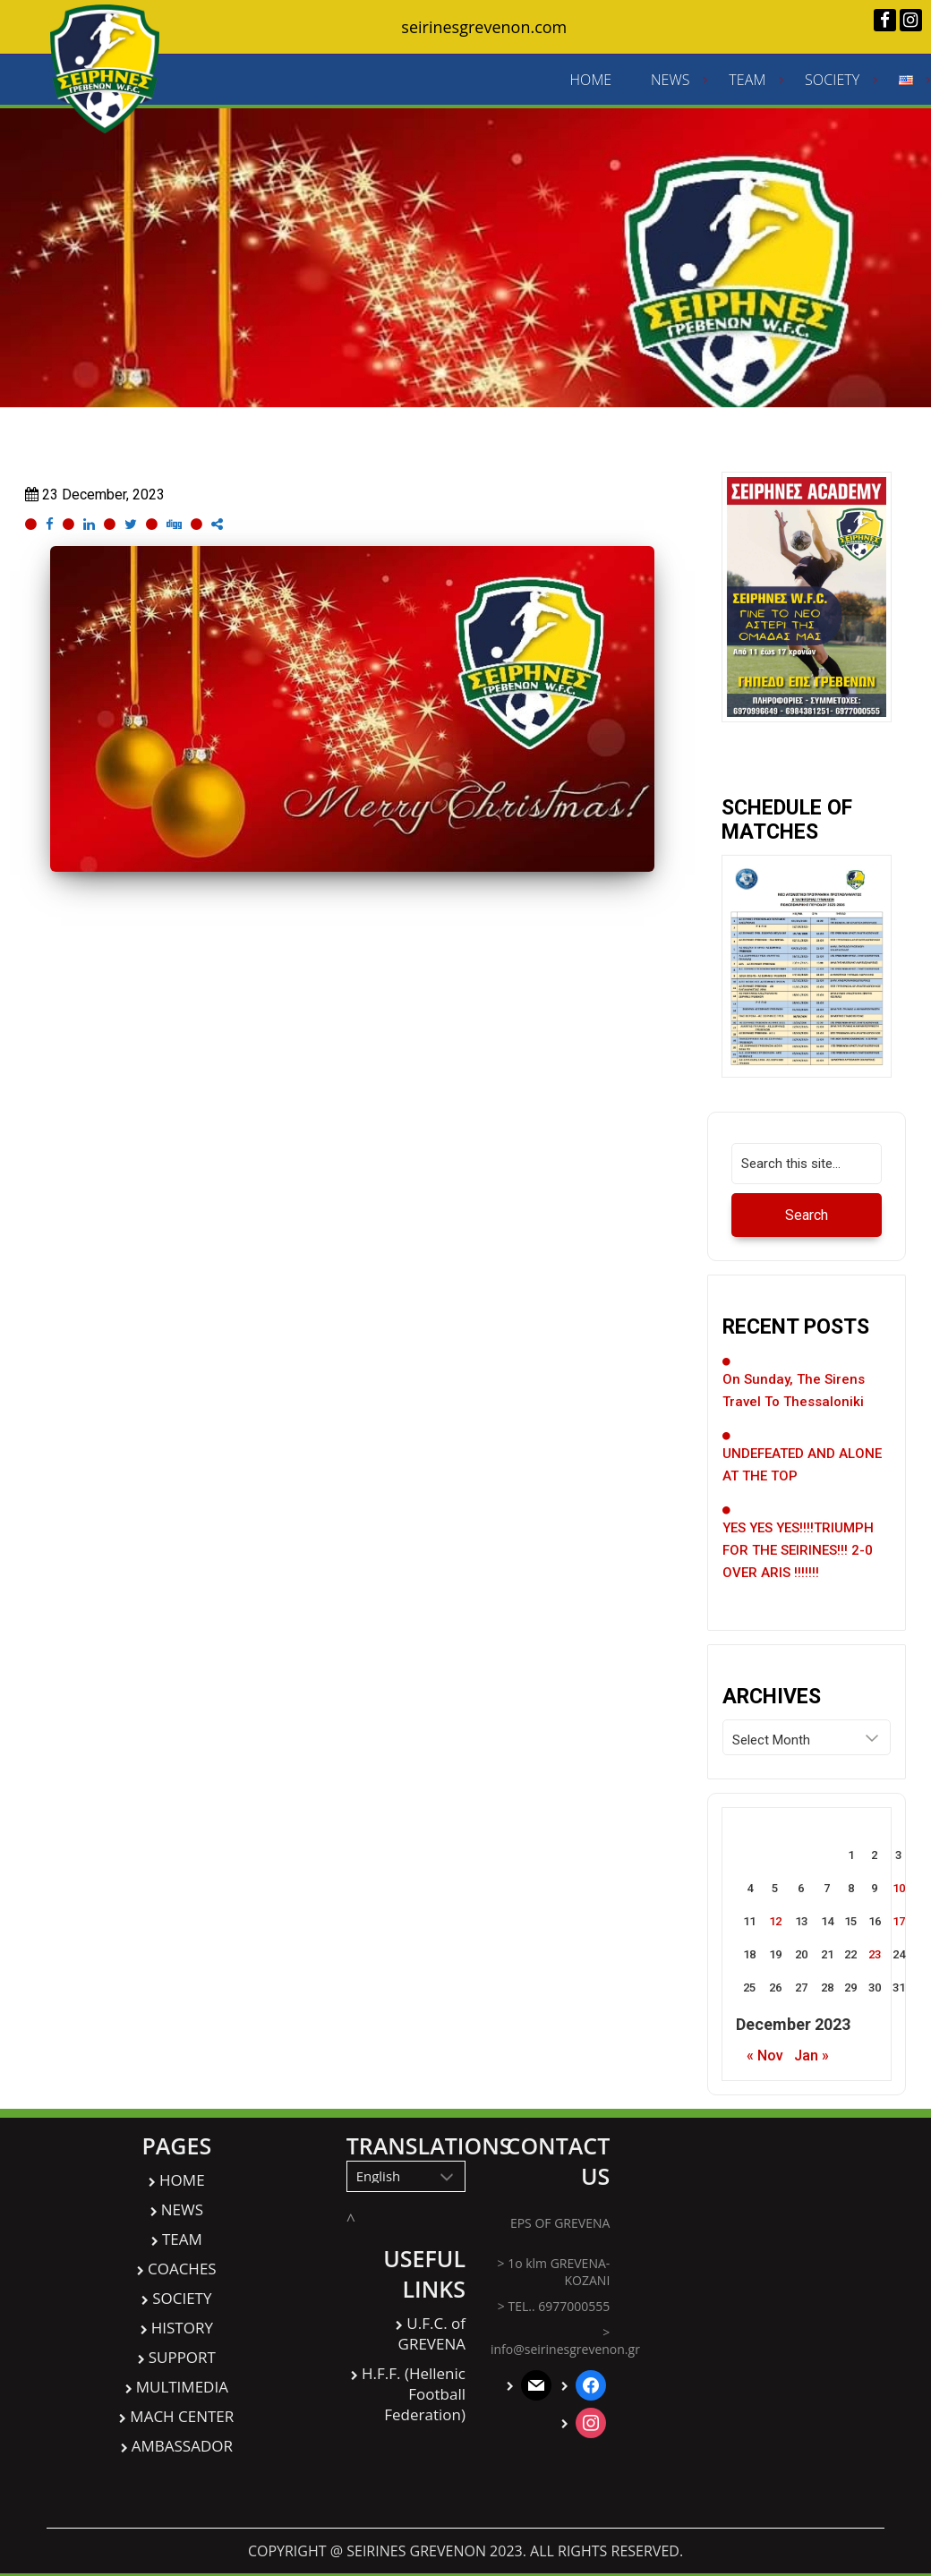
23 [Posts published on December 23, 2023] (874, 1967)
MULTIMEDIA (182, 2399)
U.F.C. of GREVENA (432, 2346)
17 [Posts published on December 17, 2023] (899, 1934)
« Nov (765, 2068)
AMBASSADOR (182, 2458)
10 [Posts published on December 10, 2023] (899, 1900)
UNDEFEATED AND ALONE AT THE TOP (802, 1477)
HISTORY (182, 2340)
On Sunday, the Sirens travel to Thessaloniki (793, 1403)
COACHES (182, 2281)
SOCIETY (833, 86)
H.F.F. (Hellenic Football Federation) (414, 2406)
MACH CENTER (182, 2428)
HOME (591, 86)
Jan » (811, 2068)
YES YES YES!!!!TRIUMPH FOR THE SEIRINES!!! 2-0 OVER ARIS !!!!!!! (798, 1562)
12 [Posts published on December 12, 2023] (775, 1934)
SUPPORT (182, 2369)
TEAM (748, 86)
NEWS (671, 86)
